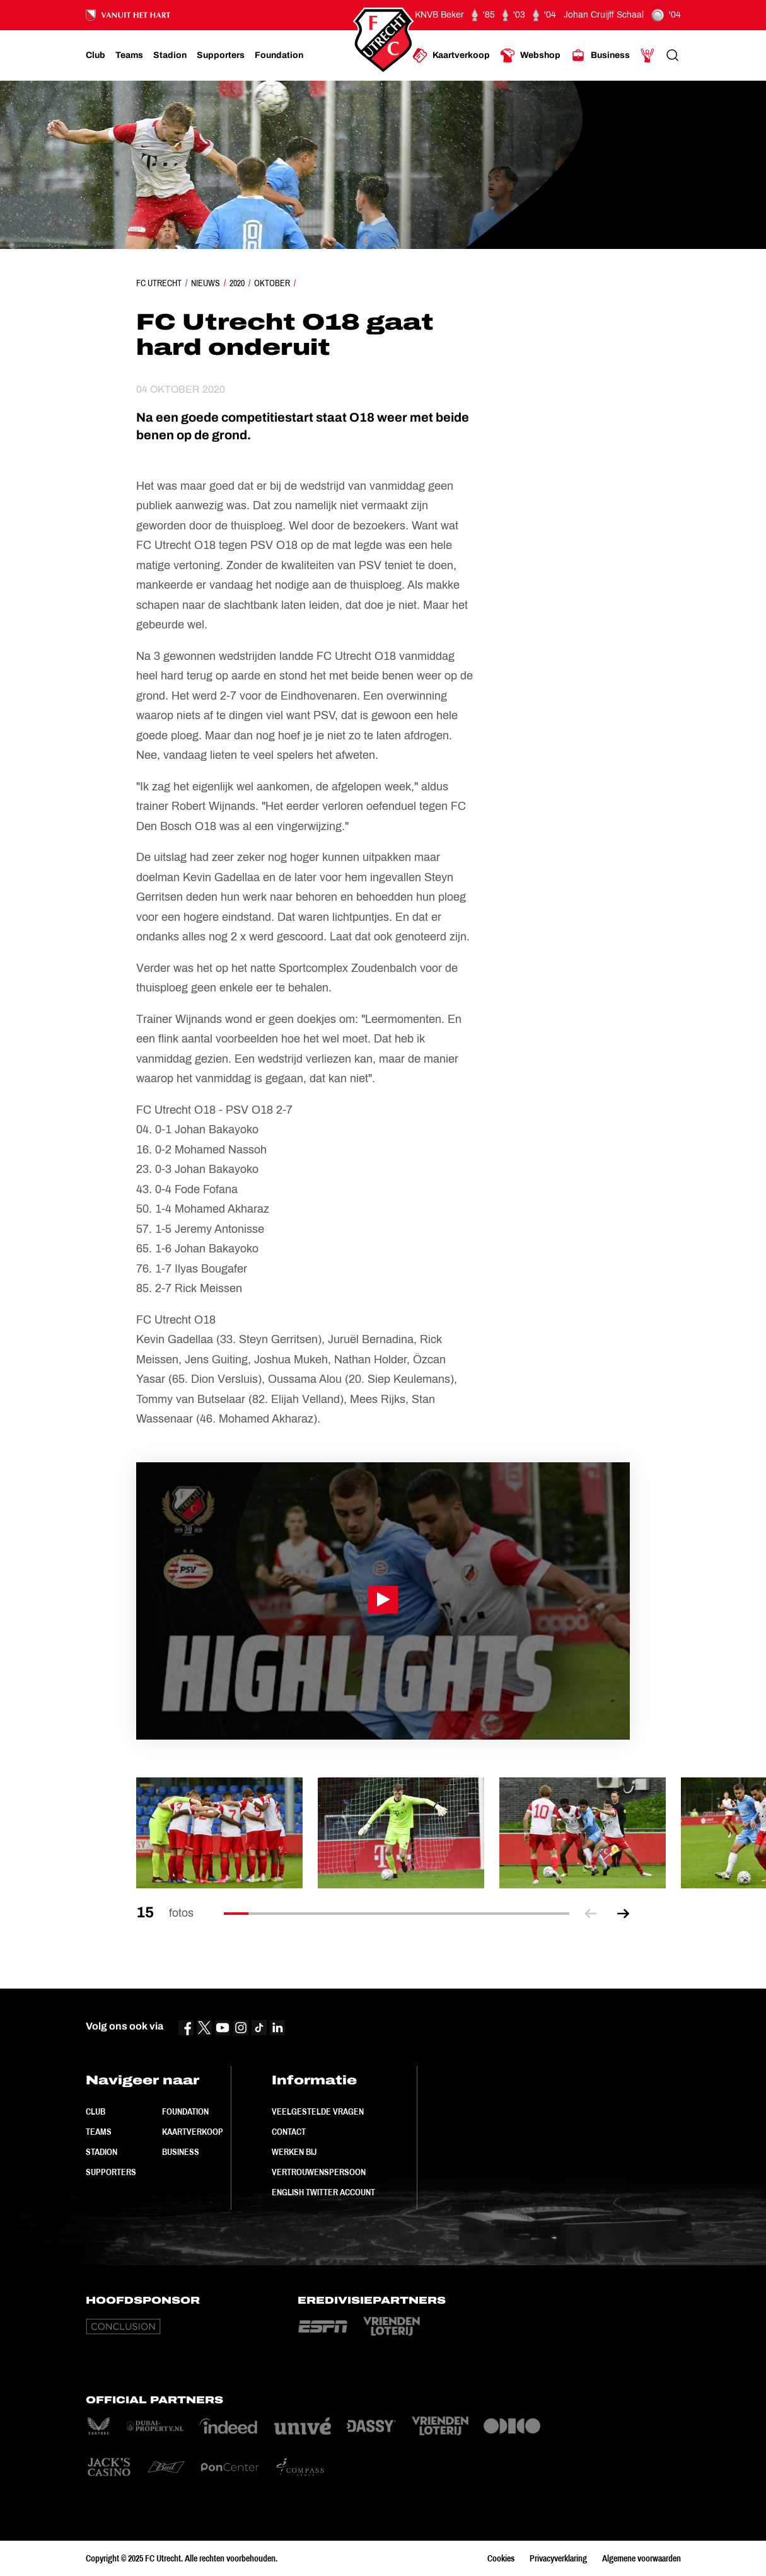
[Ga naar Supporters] (221, 55)
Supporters (111, 2172)
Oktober (272, 283)
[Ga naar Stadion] (170, 55)
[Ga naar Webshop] (530, 55)
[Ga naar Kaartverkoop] (451, 55)
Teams (99, 2131)
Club (95, 2111)
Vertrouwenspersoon (319, 2172)
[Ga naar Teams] (129, 55)
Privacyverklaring (558, 2558)
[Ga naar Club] (95, 55)
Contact (289, 2131)
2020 (237, 283)
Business (180, 2151)
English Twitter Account (323, 2192)
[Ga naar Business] (600, 55)
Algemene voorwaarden (641, 2558)
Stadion (101, 2151)
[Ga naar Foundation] (279, 55)
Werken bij (294, 2151)
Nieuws (205, 283)
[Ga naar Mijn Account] (647, 55)
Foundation (185, 2111)
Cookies (500, 2558)
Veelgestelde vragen (318, 2111)
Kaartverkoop (192, 2131)
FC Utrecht (159, 283)
